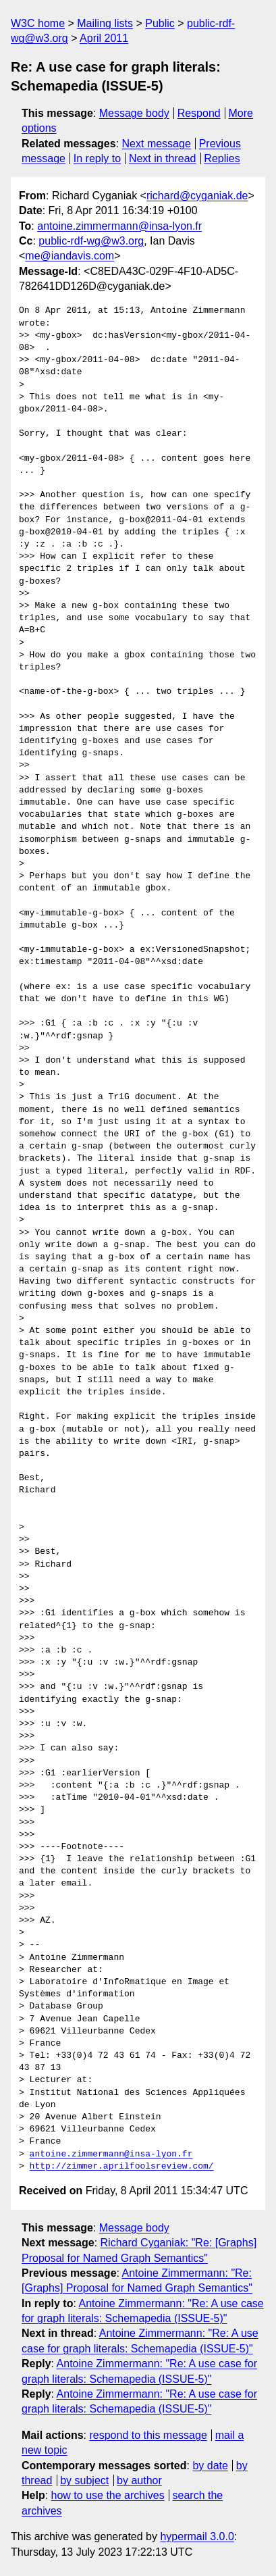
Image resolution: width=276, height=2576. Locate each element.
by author (139, 2480)
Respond (199, 113)
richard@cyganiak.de (197, 195)
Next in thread (162, 158)
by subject (84, 2480)
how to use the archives (108, 2495)
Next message (156, 143)
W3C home (38, 23)
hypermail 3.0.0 (196, 2536)
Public (160, 23)
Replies (222, 158)
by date (209, 2465)
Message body (134, 113)
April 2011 (104, 38)
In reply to (97, 158)
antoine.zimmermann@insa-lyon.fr (119, 226)
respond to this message (147, 2435)
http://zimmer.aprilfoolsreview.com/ (122, 2167)
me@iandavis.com (69, 255)
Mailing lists (105, 23)
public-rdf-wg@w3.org (91, 241)
